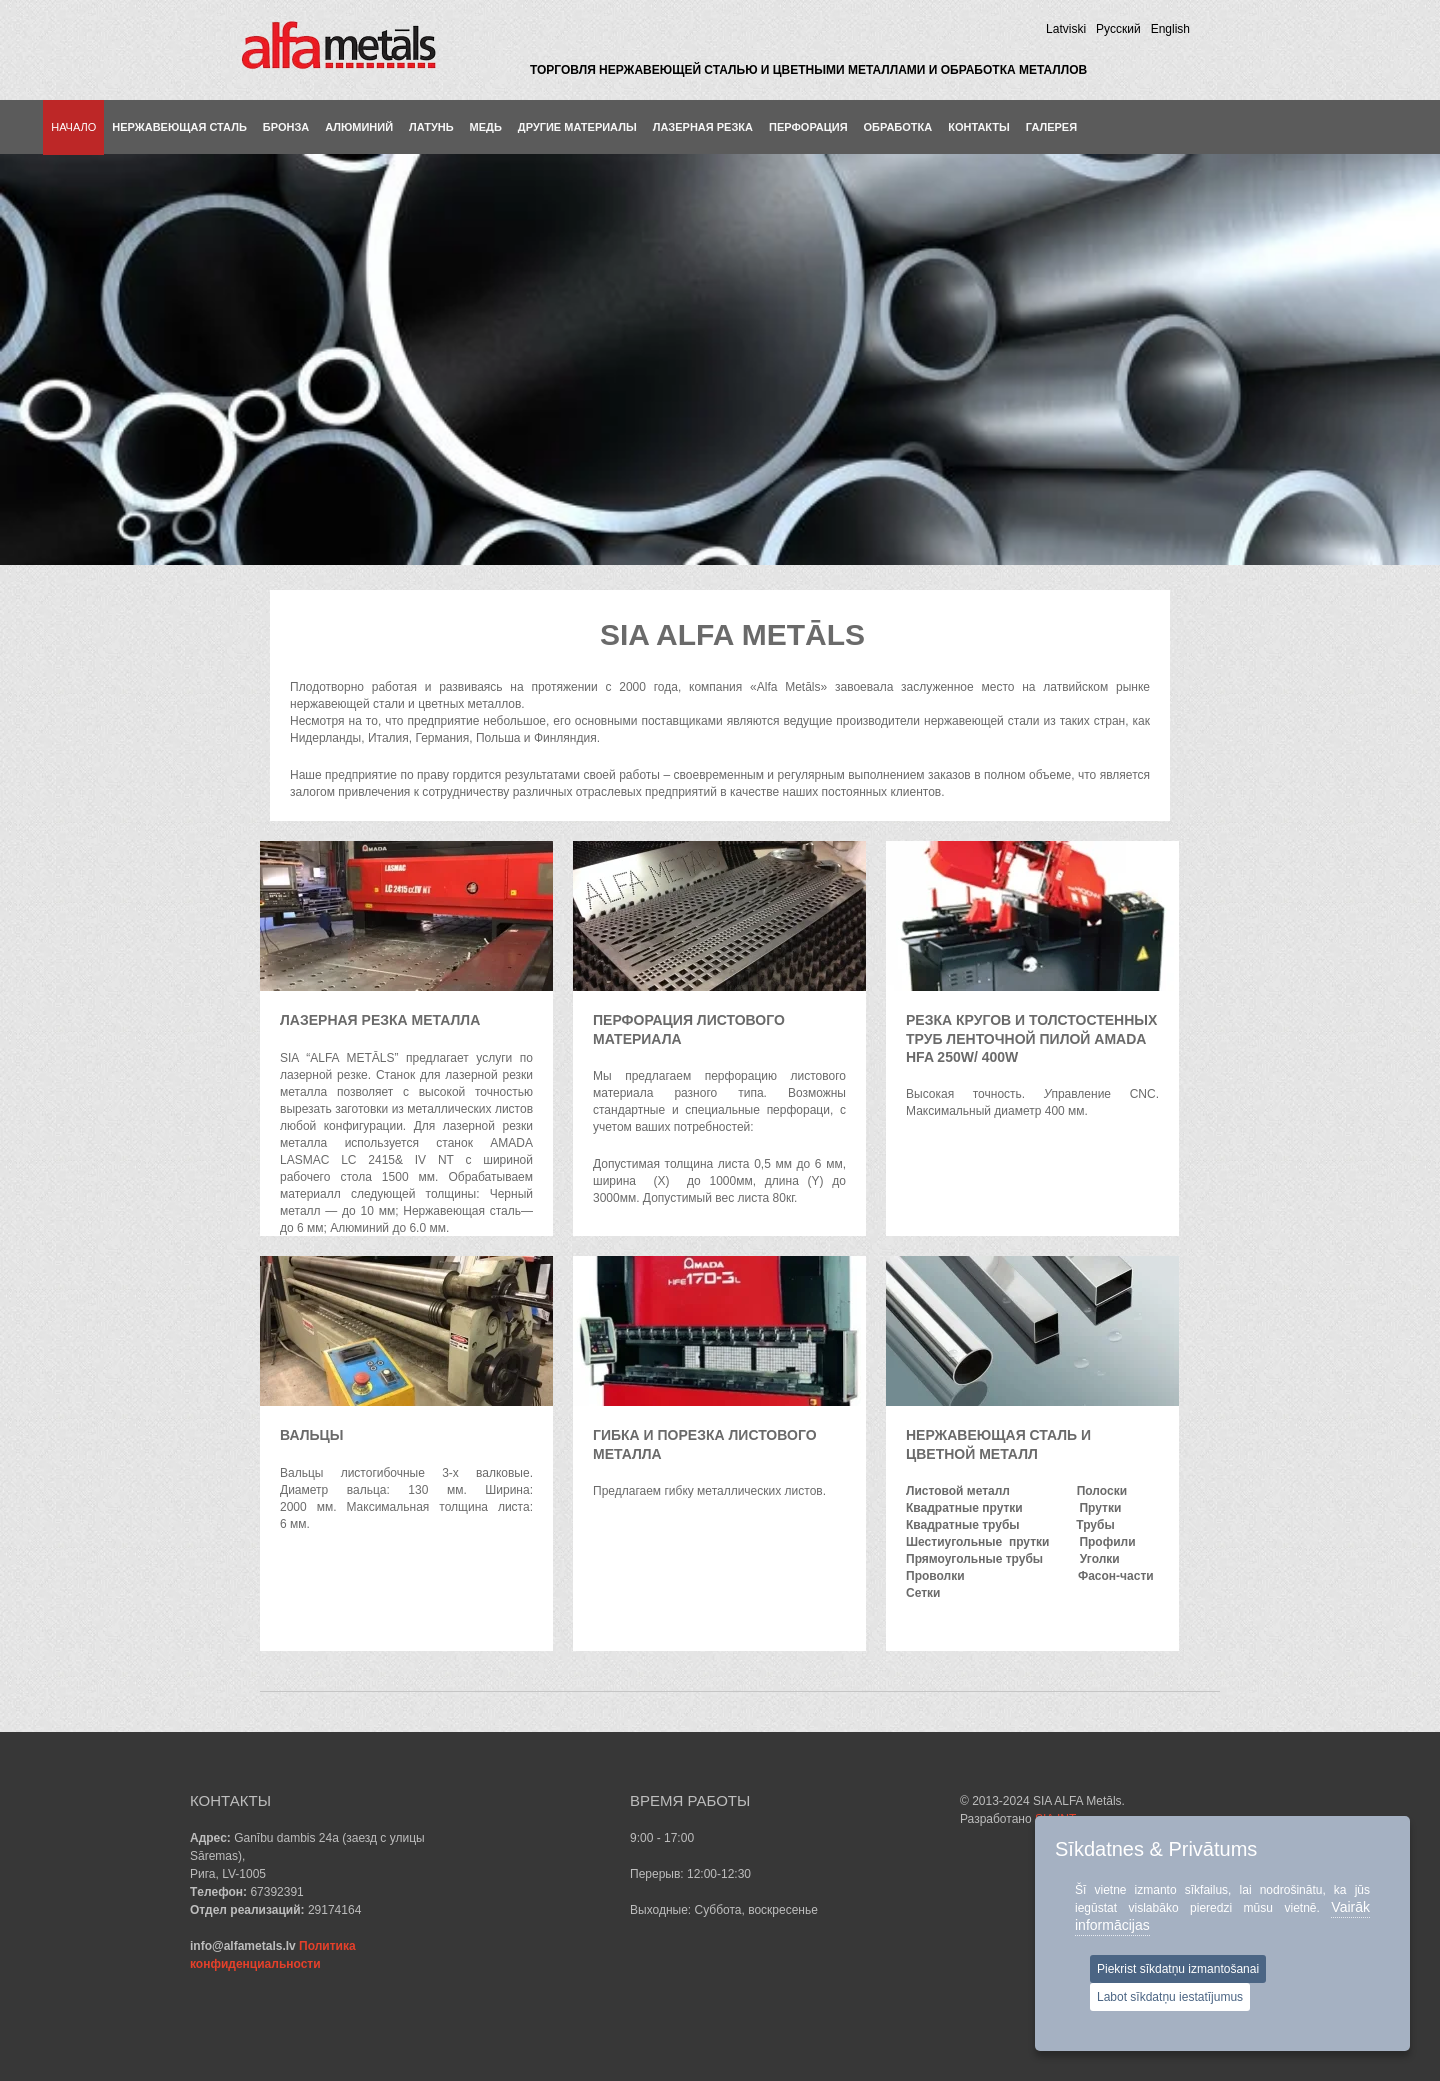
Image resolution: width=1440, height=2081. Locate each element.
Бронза (286, 127)
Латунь (431, 127)
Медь (486, 127)
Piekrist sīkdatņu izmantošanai (1178, 1969)
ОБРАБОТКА (898, 127)
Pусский (1118, 29)
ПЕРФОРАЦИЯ (808, 127)
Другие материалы (577, 127)
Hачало (73, 127)
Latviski (1066, 29)
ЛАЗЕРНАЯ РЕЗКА (703, 127)
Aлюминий (359, 127)
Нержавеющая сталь (179, 127)
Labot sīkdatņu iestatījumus (1170, 1997)
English (1170, 29)
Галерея (1051, 127)
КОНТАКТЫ (979, 127)
